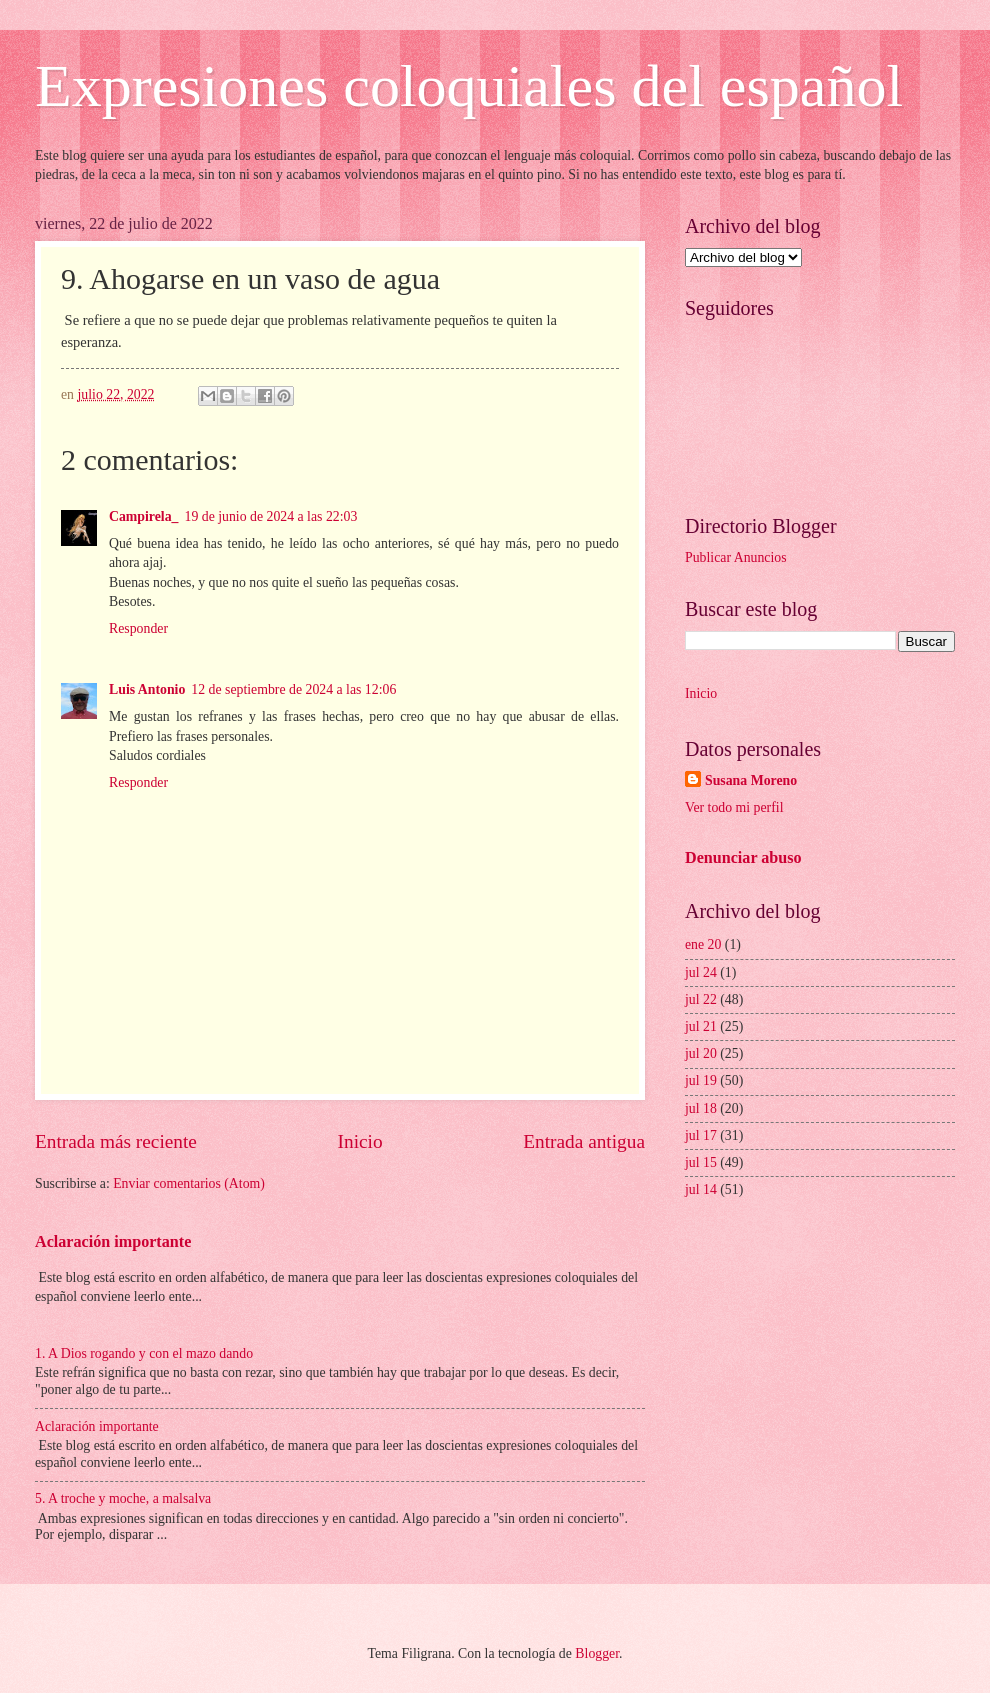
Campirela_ (144, 516)
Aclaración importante (113, 1241)
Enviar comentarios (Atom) (189, 1183)
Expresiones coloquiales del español (469, 86)
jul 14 (701, 1189)
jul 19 (701, 1080)
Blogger (597, 1653)
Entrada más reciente (116, 1141)
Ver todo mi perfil (734, 807)
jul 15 (701, 1162)
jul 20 (701, 1053)
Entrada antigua (584, 1141)
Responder (138, 628)
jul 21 (701, 1026)
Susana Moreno (751, 780)
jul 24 (701, 972)
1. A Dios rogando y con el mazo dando (144, 1353)
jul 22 (701, 999)
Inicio (360, 1141)
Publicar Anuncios (736, 557)
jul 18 (701, 1108)
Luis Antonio (147, 689)
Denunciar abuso (743, 857)
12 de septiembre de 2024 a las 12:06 (293, 689)
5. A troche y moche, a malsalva (123, 1498)
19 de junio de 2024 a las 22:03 (271, 516)
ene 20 (703, 944)
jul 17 (701, 1135)
